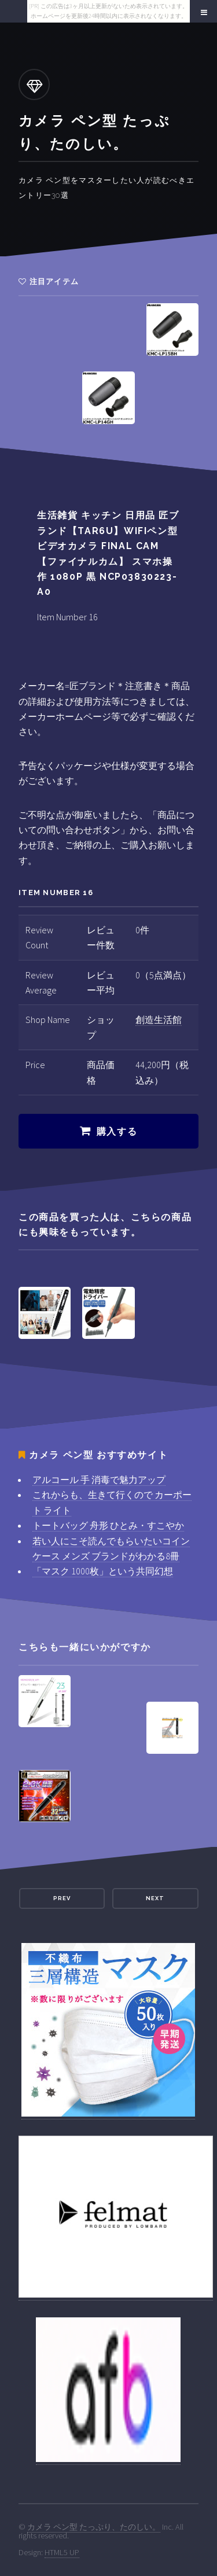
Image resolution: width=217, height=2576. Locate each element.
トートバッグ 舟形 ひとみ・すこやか (108, 1525)
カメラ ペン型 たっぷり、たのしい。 (93, 2527)
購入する (117, 1131)
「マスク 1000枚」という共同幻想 (102, 1571)
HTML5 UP (62, 2552)
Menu (202, 12)
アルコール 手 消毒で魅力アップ (98, 1479)
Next (155, 1898)
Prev (62, 1898)
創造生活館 (158, 1019)
